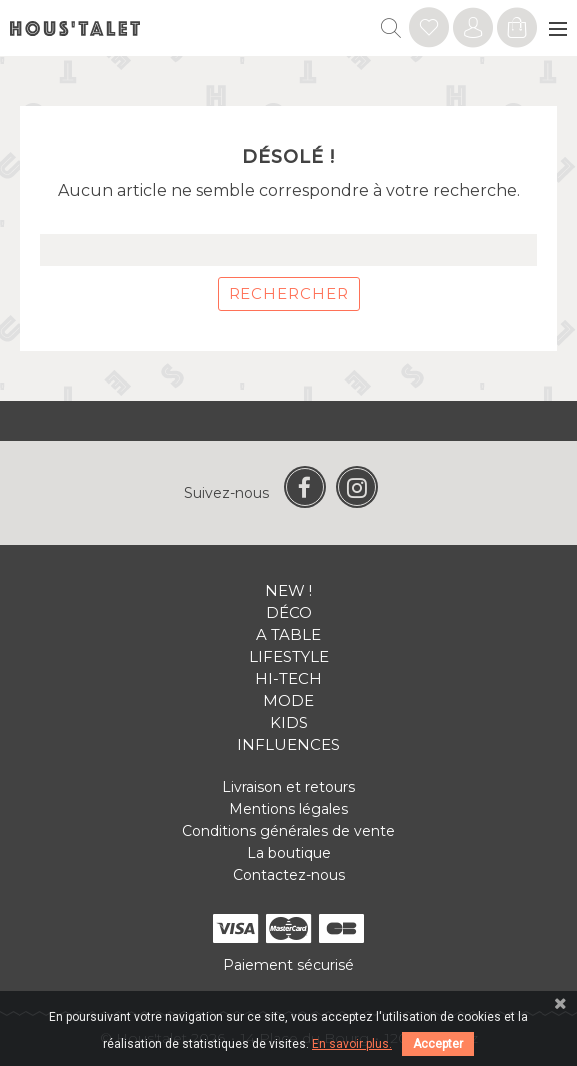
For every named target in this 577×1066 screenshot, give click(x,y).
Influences (288, 744)
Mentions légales (288, 809)
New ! (288, 590)
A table (288, 634)
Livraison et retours (288, 787)
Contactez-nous (289, 875)
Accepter (438, 1044)
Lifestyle (289, 656)
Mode (288, 700)
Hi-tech (288, 678)
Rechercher (289, 293)
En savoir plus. (352, 1044)
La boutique (289, 853)
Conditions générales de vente (288, 831)
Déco (289, 612)
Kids (289, 722)
